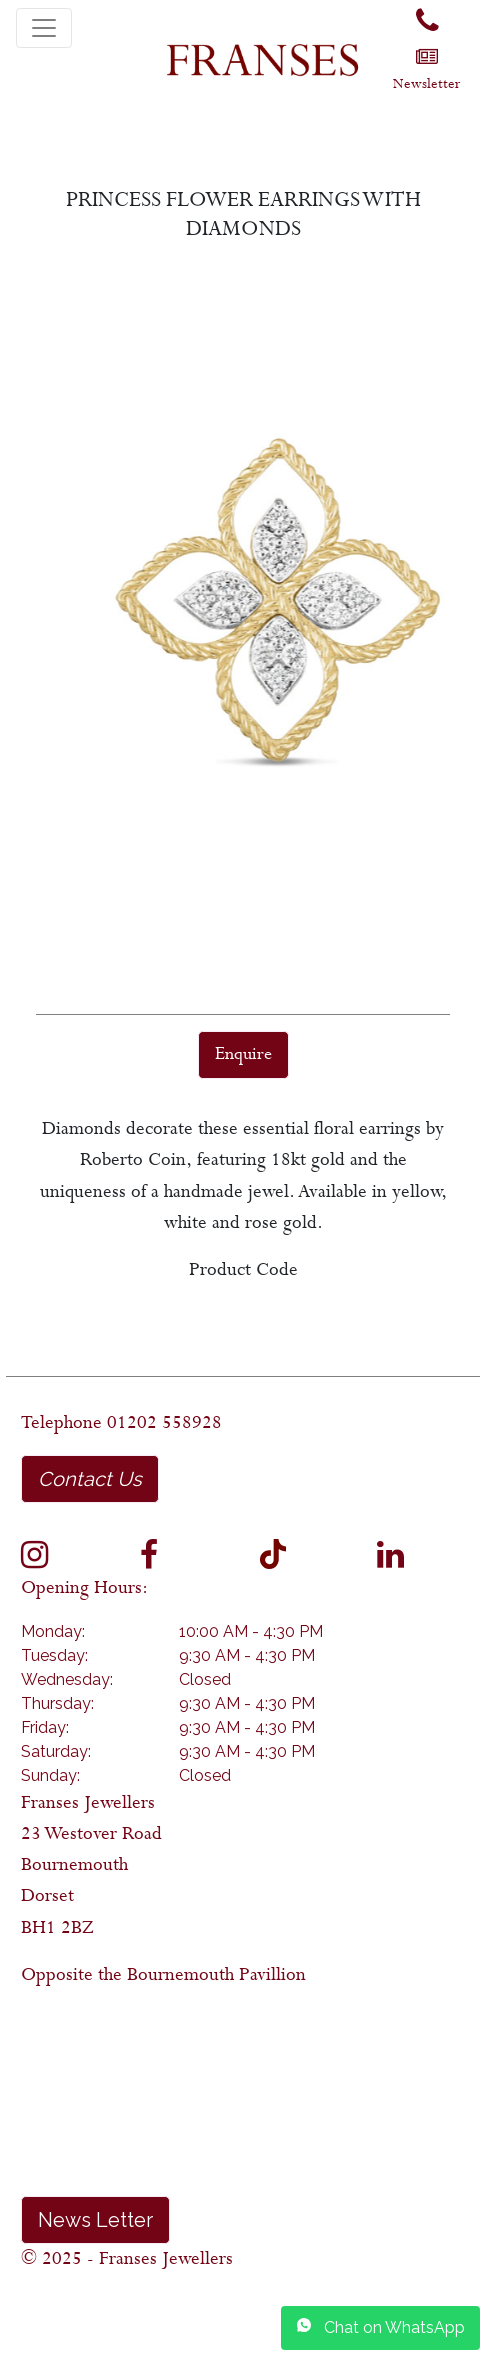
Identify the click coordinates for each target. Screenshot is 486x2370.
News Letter (95, 2220)
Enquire (243, 1054)
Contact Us (90, 1479)
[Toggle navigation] (44, 28)
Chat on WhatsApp (380, 2327)
